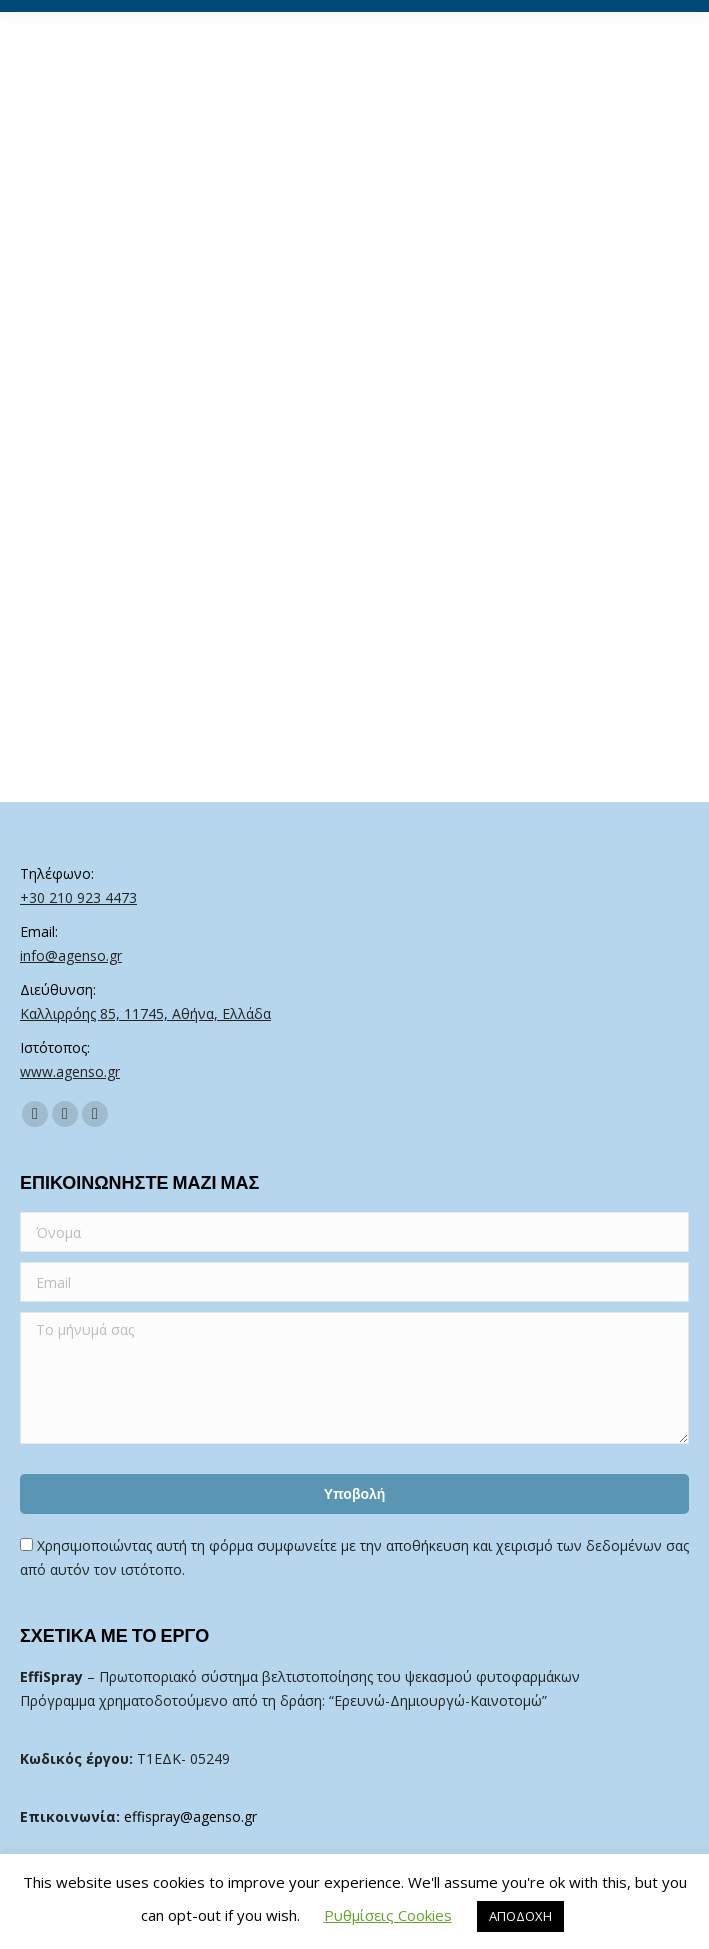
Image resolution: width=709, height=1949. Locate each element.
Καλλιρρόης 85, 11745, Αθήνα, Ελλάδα (145, 1013)
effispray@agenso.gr (190, 1816)
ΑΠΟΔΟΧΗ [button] (520, 1916)
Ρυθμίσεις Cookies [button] (388, 1915)
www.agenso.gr (70, 1071)
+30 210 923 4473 (78, 897)
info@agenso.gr (71, 955)
